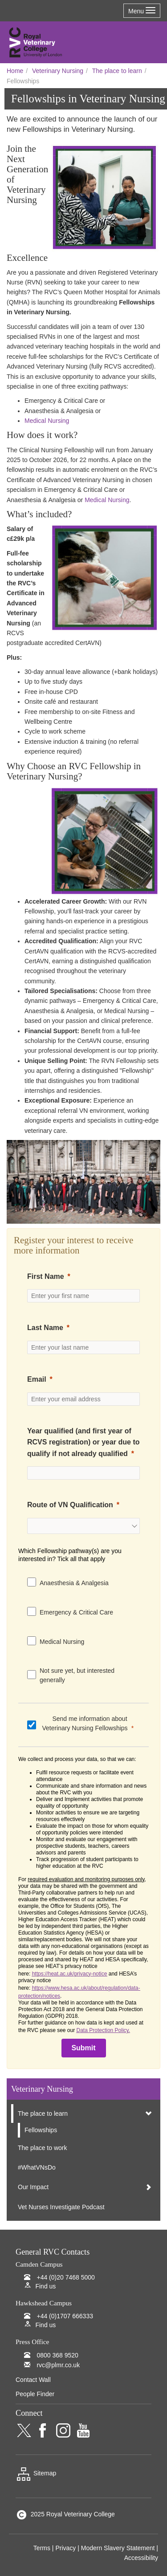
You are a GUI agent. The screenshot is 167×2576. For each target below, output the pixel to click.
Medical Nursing (47, 420)
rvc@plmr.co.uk (58, 2365)
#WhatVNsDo (37, 2167)
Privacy (65, 2548)
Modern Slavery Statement (118, 2548)
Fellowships (40, 2130)
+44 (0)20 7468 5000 (65, 2277)
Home (15, 70)
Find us (45, 2286)
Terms (41, 2548)
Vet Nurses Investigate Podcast (61, 2207)
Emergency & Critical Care (76, 1612)
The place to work (42, 2147)
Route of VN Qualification (70, 1505)
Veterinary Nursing (57, 70)
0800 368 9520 (57, 2355)
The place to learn (117, 70)
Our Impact (33, 2187)
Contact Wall (33, 2379)
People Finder (35, 2394)
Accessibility (141, 2557)
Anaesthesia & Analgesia (74, 1582)
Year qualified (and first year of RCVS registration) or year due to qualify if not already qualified (83, 1442)
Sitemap (36, 2473)
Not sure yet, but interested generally (77, 1675)
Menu (141, 11)
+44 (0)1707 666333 (65, 2316)
